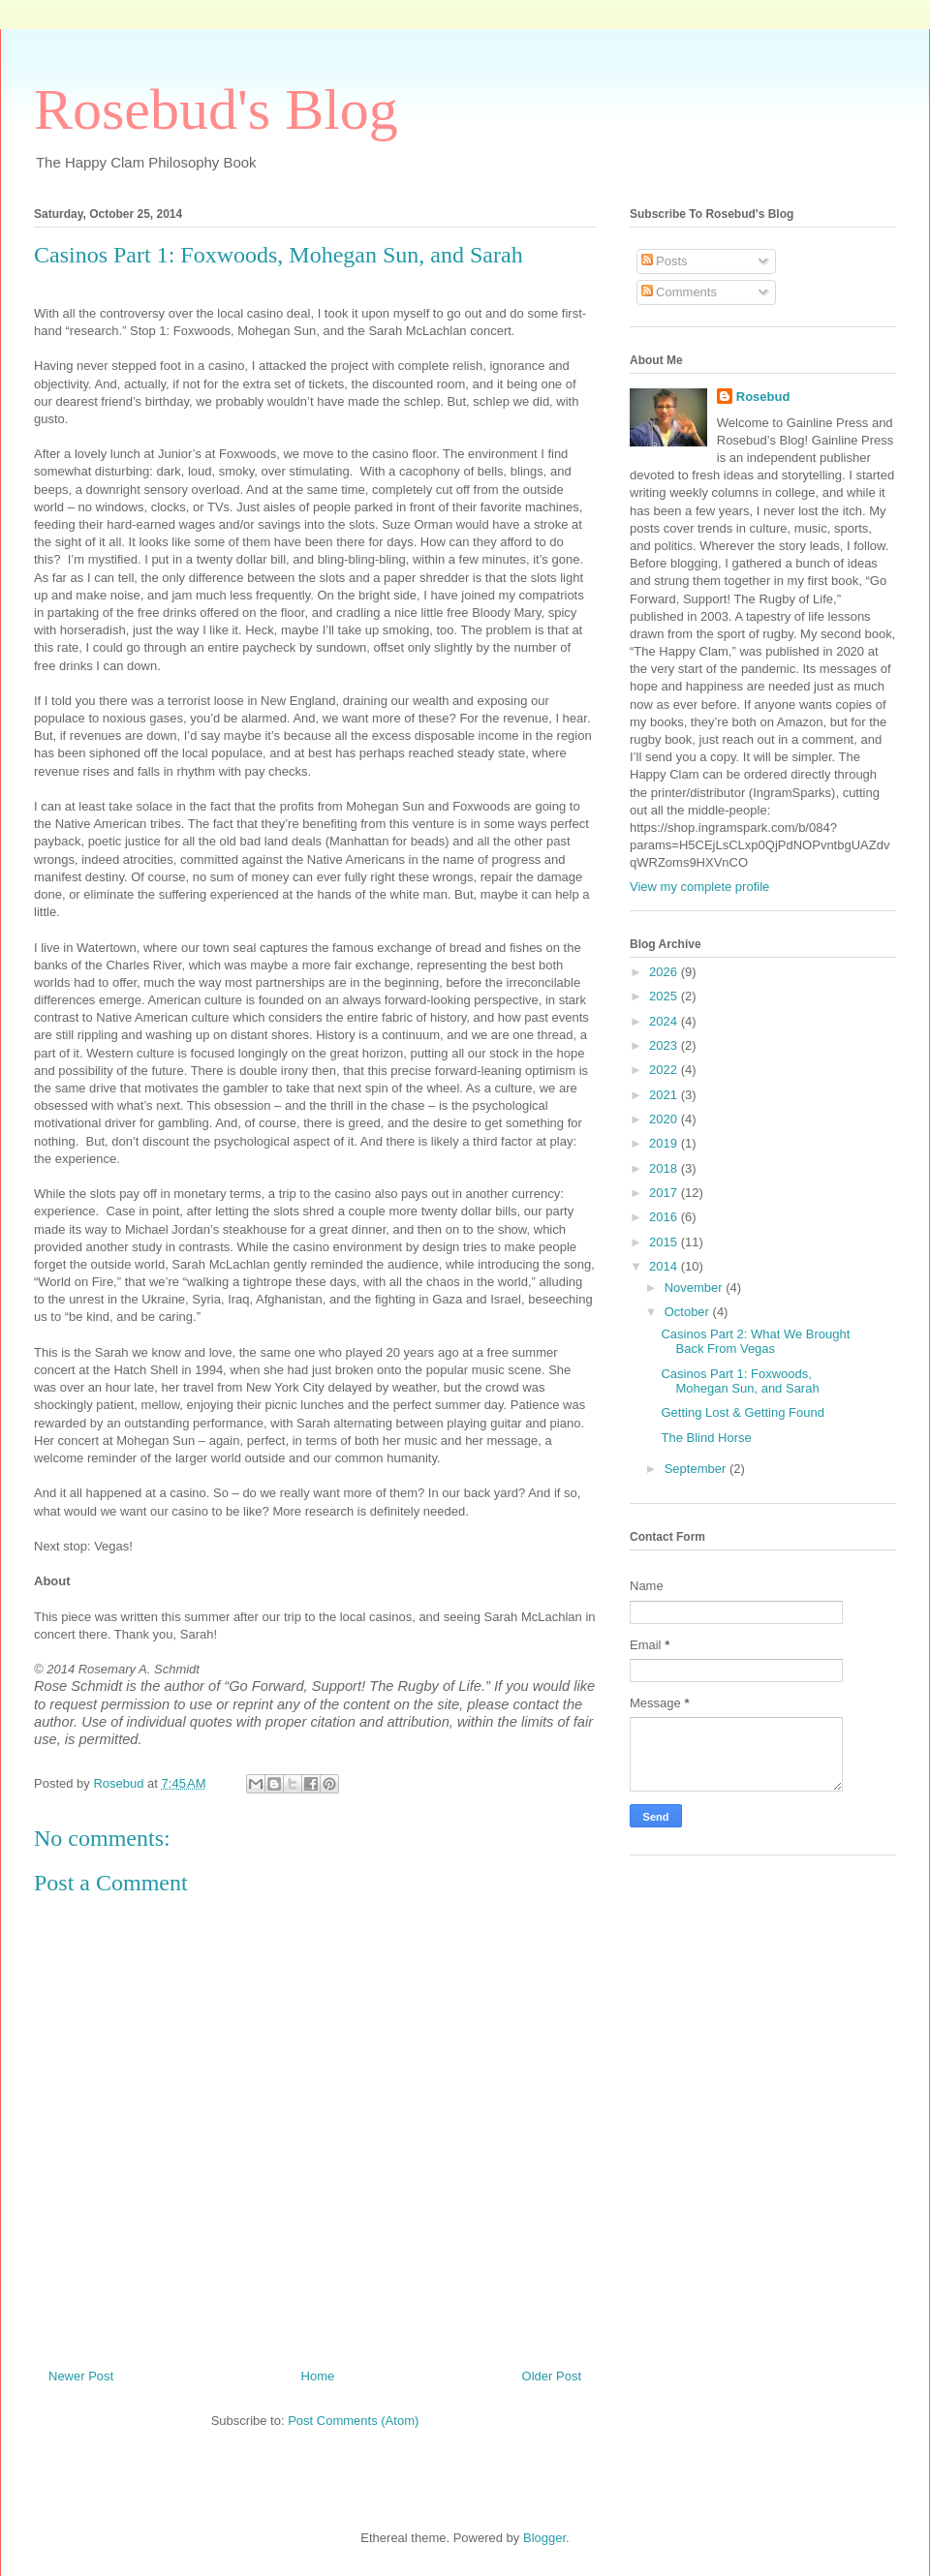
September (697, 1468)
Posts (664, 261)
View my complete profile (699, 886)
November (696, 1287)
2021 (665, 1095)
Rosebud (763, 396)
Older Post (551, 2376)
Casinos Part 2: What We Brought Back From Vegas (755, 1342)
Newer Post (80, 2376)
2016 (665, 1217)
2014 (665, 1266)
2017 (665, 1192)
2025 (665, 996)
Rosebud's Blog (216, 109)
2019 (665, 1143)
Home (318, 2376)
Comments (679, 292)
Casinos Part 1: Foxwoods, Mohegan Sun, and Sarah (740, 1381)
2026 (665, 972)
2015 (665, 1242)
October (689, 1311)
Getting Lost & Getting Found (742, 1412)
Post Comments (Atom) (353, 2420)
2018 (665, 1168)
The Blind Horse (706, 1437)
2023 (665, 1045)
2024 (665, 1021)
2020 (665, 1119)
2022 (665, 1069)
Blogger (544, 2537)
